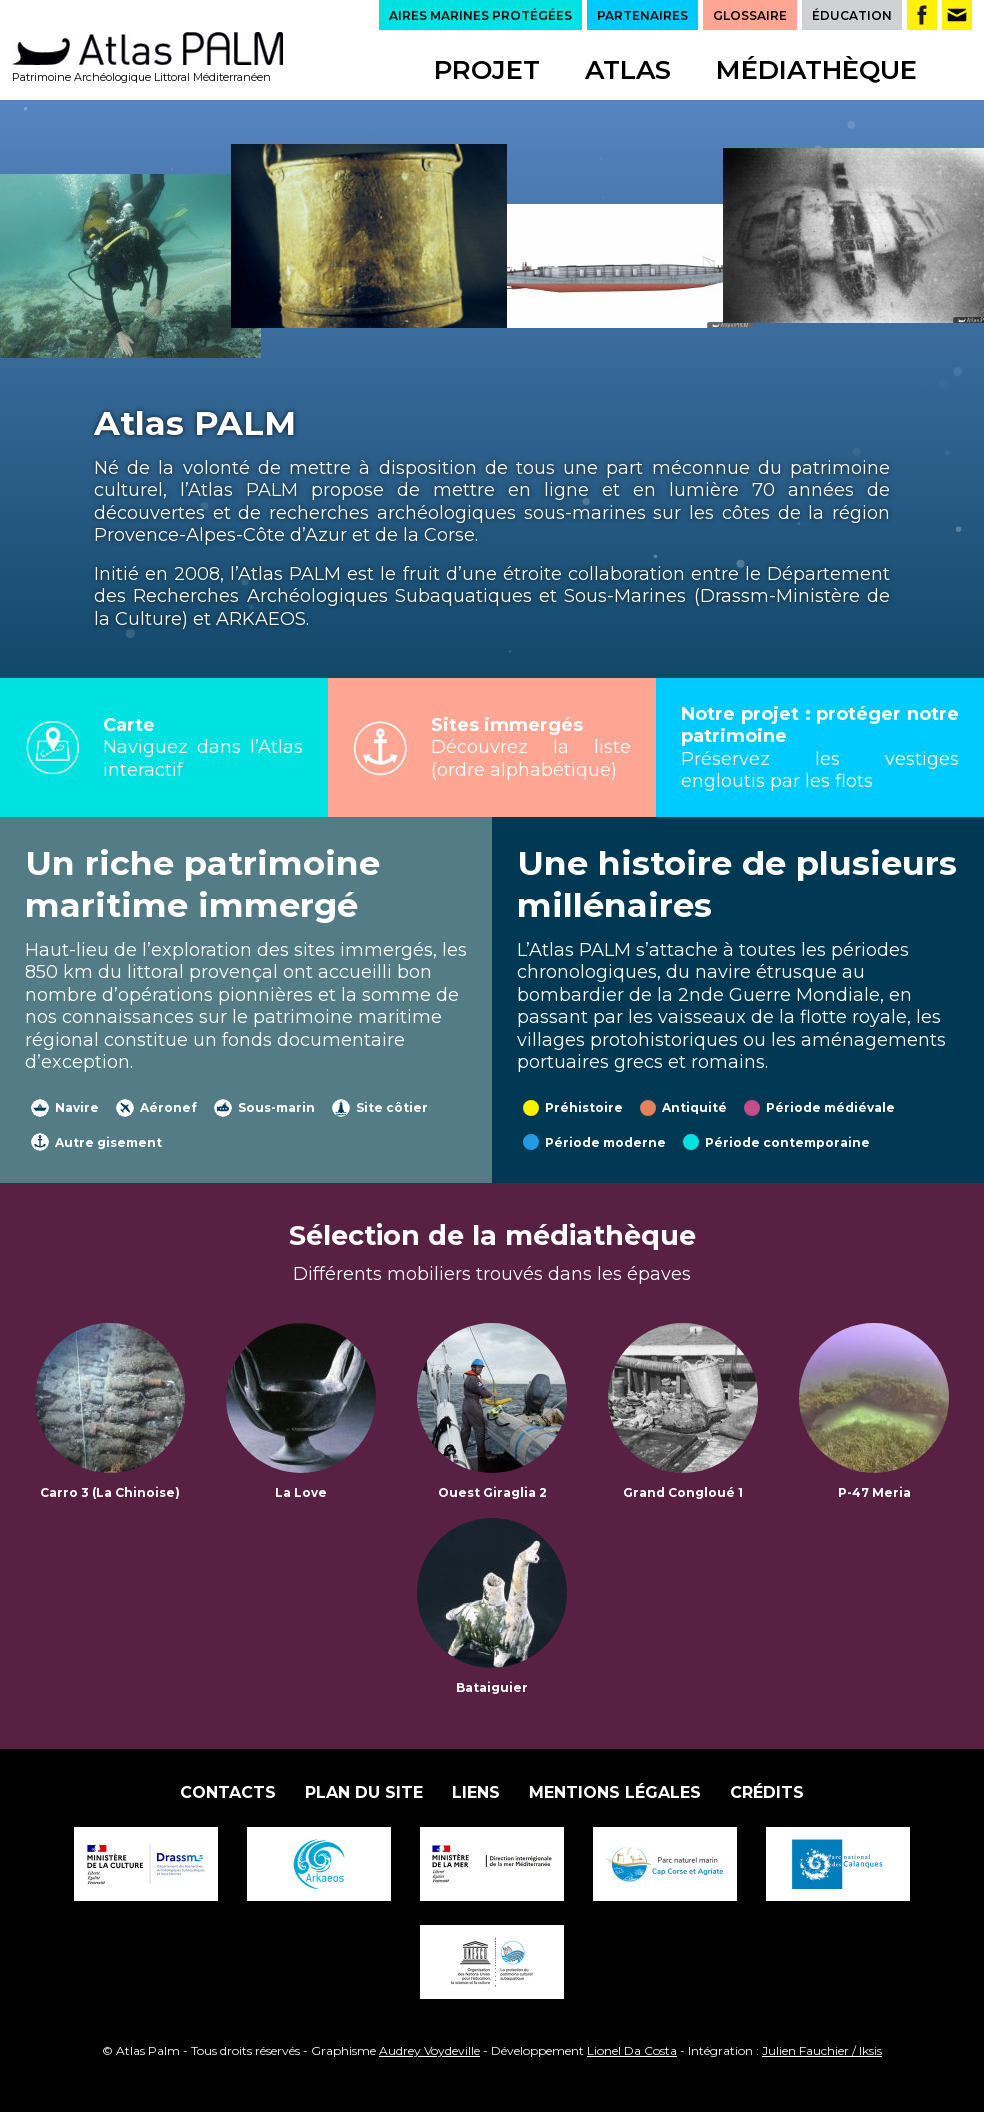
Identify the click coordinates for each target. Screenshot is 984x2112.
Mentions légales (615, 1792)
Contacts (228, 1792)
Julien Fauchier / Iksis (822, 2050)
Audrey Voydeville (429, 2050)
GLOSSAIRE (750, 15)
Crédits (767, 1792)
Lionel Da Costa (632, 2050)
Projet (487, 70)
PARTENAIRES (642, 15)
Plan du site (364, 1792)
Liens (476, 1792)
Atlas (628, 70)
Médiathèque (816, 70)
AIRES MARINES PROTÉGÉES (480, 15)
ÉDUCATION (852, 15)
